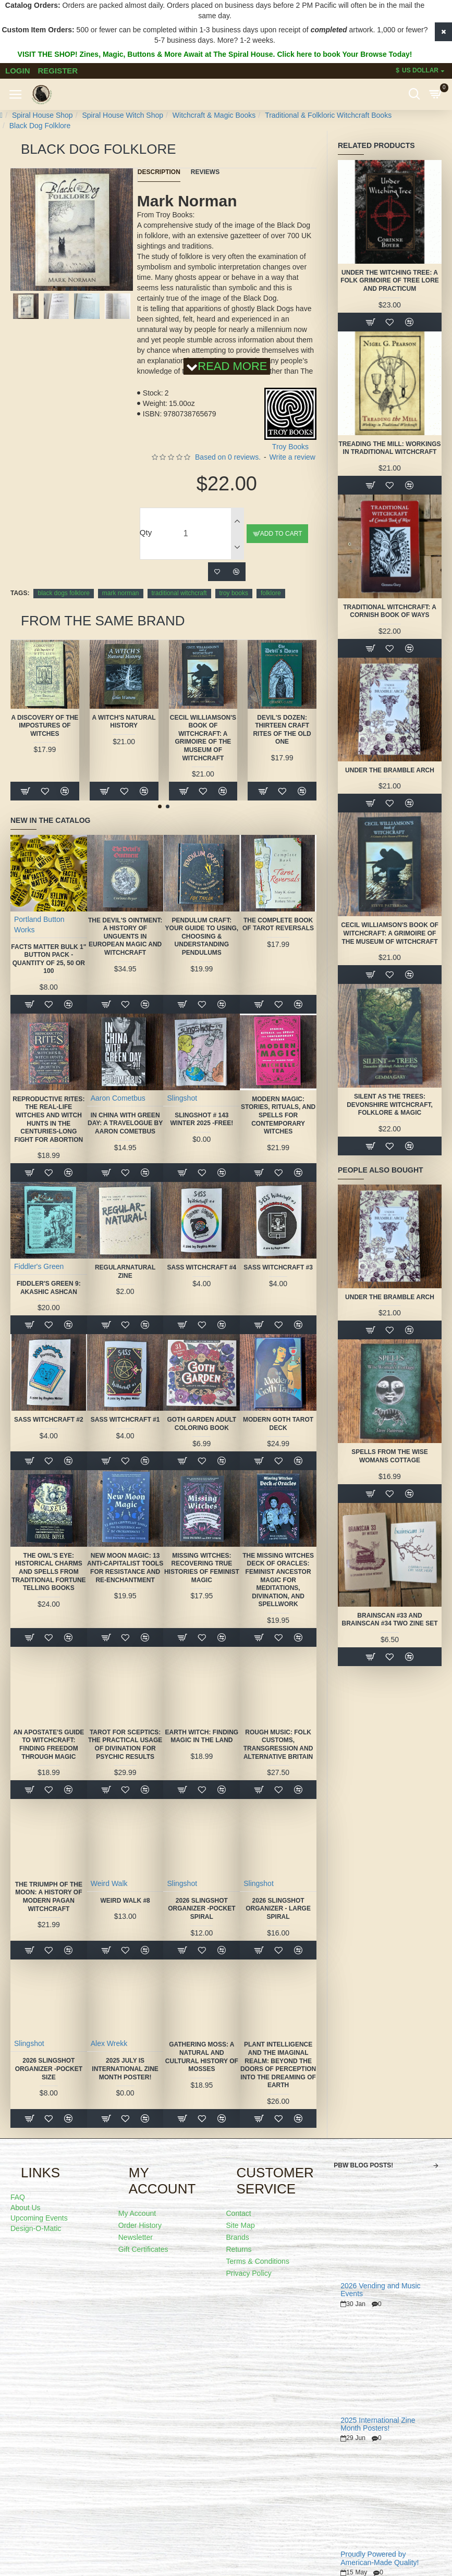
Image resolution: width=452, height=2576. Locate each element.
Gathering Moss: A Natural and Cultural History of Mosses (201, 2057)
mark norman (120, 593)
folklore (271, 593)
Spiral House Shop (42, 115)
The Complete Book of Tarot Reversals (278, 924)
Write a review (292, 457)
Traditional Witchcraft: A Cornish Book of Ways (389, 611)
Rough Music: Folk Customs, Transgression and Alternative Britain (278, 1744)
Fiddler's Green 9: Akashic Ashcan (49, 1288)
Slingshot (182, 1098)
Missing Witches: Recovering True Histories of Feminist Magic (201, 1568)
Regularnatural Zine (125, 1271)
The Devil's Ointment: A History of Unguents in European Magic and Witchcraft (125, 936)
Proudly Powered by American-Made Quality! (379, 2558)
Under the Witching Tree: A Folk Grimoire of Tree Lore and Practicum (389, 280)
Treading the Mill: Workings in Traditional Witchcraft (390, 448)
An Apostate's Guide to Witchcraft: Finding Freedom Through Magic (48, 1744)
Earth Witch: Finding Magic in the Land (202, 1736)
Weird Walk (109, 1883)
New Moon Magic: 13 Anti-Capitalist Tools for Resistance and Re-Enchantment (125, 1568)
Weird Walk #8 (125, 1900)
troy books (233, 593)
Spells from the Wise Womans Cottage (389, 1456)
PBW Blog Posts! (363, 2165)
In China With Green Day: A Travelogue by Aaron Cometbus (125, 1123)
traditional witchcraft (179, 593)
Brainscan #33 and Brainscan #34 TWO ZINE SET (389, 1620)
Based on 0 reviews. (228, 457)
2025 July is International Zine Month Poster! (125, 2068)
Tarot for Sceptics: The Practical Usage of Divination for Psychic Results (125, 1744)
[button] (60, 289)
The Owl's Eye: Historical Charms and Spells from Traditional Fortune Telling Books (48, 1572)
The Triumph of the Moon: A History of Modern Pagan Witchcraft (48, 1897)
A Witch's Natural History (124, 722)
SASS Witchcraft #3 (278, 1267)
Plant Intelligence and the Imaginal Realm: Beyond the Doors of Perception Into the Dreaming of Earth (278, 2065)
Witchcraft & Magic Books (214, 115)
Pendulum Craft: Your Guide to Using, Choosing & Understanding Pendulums (201, 936)
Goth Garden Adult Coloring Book (202, 1424)
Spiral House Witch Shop (122, 115)
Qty (146, 532)
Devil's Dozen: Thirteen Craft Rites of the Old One (282, 730)
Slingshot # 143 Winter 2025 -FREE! (201, 1119)
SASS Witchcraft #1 (125, 1419)
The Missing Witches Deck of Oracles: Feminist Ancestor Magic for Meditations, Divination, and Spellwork (278, 1580)
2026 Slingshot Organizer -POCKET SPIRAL (201, 1908)
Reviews (205, 172)
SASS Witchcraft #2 (48, 1419)
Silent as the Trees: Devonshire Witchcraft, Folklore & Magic (390, 1104)
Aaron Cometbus (118, 1098)
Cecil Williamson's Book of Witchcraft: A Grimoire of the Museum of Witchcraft (203, 738)
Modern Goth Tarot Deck (278, 1424)
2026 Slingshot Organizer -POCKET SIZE (48, 2068)
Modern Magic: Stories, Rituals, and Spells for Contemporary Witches (278, 1115)
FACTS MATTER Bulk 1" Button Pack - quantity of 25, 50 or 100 (48, 959)
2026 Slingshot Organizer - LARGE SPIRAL (278, 1908)
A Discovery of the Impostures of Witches (44, 725)
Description (159, 172)
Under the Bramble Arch (389, 770)
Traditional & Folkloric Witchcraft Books (328, 115)
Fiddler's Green (39, 1266)
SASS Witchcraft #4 (201, 1267)
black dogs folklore (63, 593)
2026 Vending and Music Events (380, 2290)
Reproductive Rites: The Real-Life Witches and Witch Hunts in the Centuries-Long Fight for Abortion (48, 1119)
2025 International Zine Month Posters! (377, 2424)
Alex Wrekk (109, 2043)
